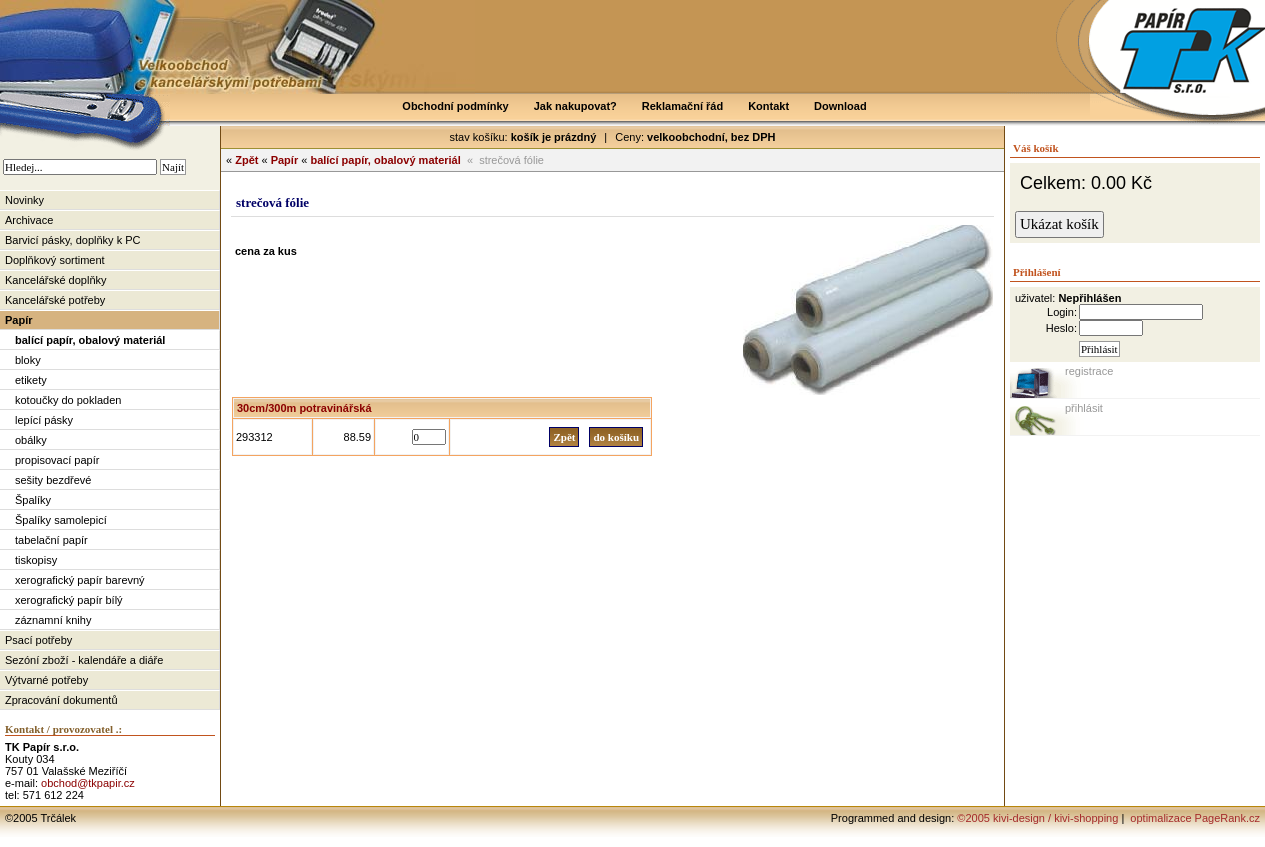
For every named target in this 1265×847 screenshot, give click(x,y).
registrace (1089, 371)
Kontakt (768, 106)
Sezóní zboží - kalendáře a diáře (84, 660)
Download (840, 106)
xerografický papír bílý (69, 600)
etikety (31, 380)
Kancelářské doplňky (56, 280)
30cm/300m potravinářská (304, 408)
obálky (31, 440)
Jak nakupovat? (575, 106)
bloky (28, 360)
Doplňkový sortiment (55, 260)
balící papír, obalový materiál (90, 340)
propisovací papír (57, 460)
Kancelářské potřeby (55, 300)
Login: (1062, 312)
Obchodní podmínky (455, 106)
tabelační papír (51, 540)
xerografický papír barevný (80, 580)
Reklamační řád (682, 106)
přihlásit (1084, 408)
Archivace (29, 220)
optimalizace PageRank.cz (1193, 818)
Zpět (246, 160)
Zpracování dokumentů (61, 700)
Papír (19, 320)
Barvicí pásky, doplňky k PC (73, 240)
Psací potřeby (38, 640)
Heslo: (1061, 328)
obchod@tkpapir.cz (88, 783)
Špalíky (33, 500)
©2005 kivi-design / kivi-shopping (1037, 818)
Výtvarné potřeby (46, 680)
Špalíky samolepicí (61, 520)
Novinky (24, 200)
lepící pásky (44, 420)
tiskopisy (36, 560)
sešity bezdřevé (53, 480)
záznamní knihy (53, 620)
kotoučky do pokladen (68, 400)
